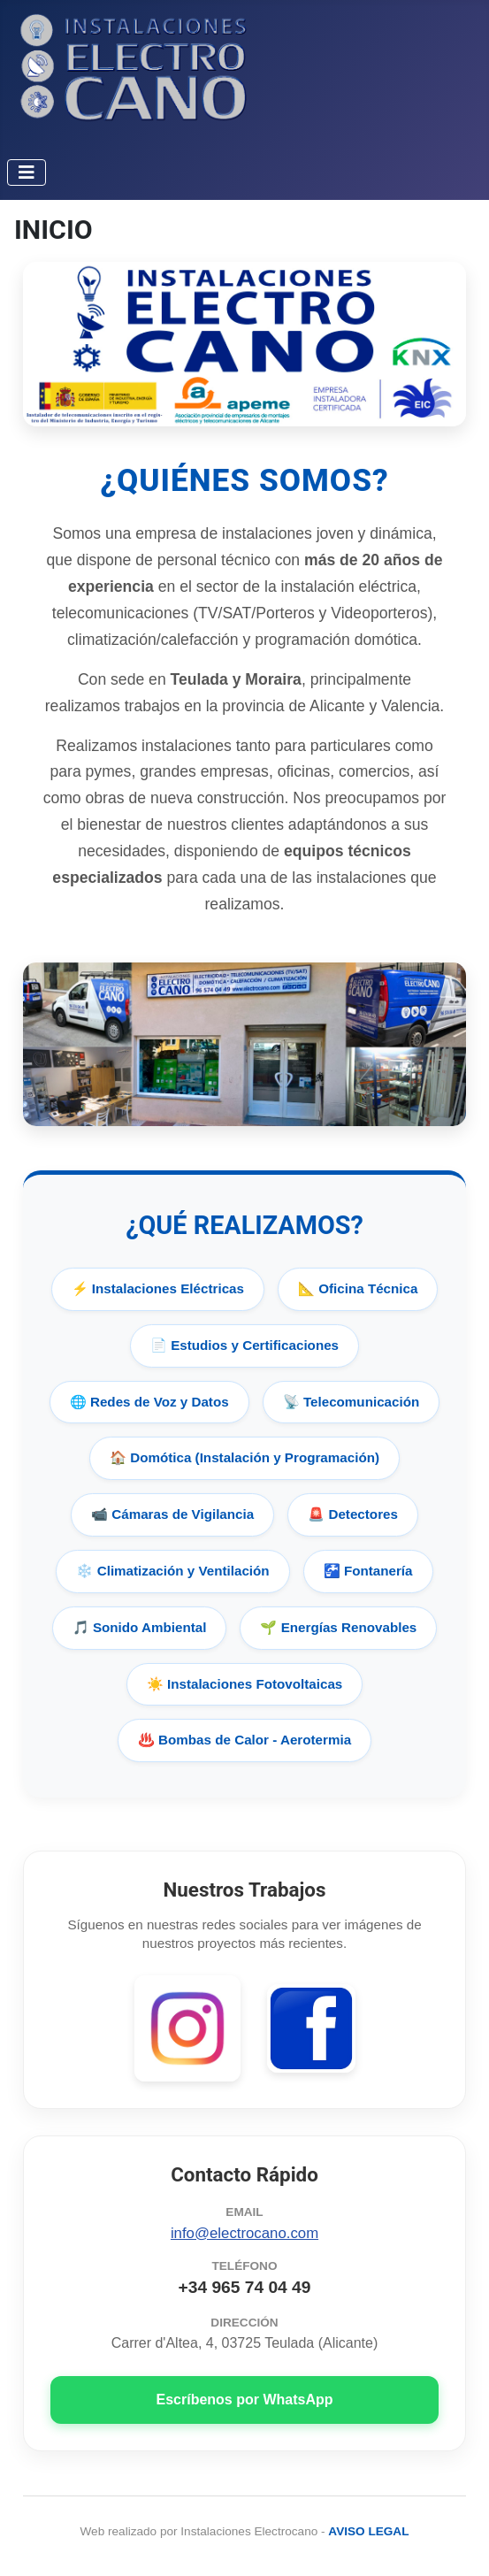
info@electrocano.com (244, 2233)
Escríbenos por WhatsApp (244, 2399)
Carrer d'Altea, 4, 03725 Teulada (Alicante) (244, 2342)
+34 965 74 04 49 (245, 2287)
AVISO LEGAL (368, 2531)
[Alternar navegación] (26, 172)
